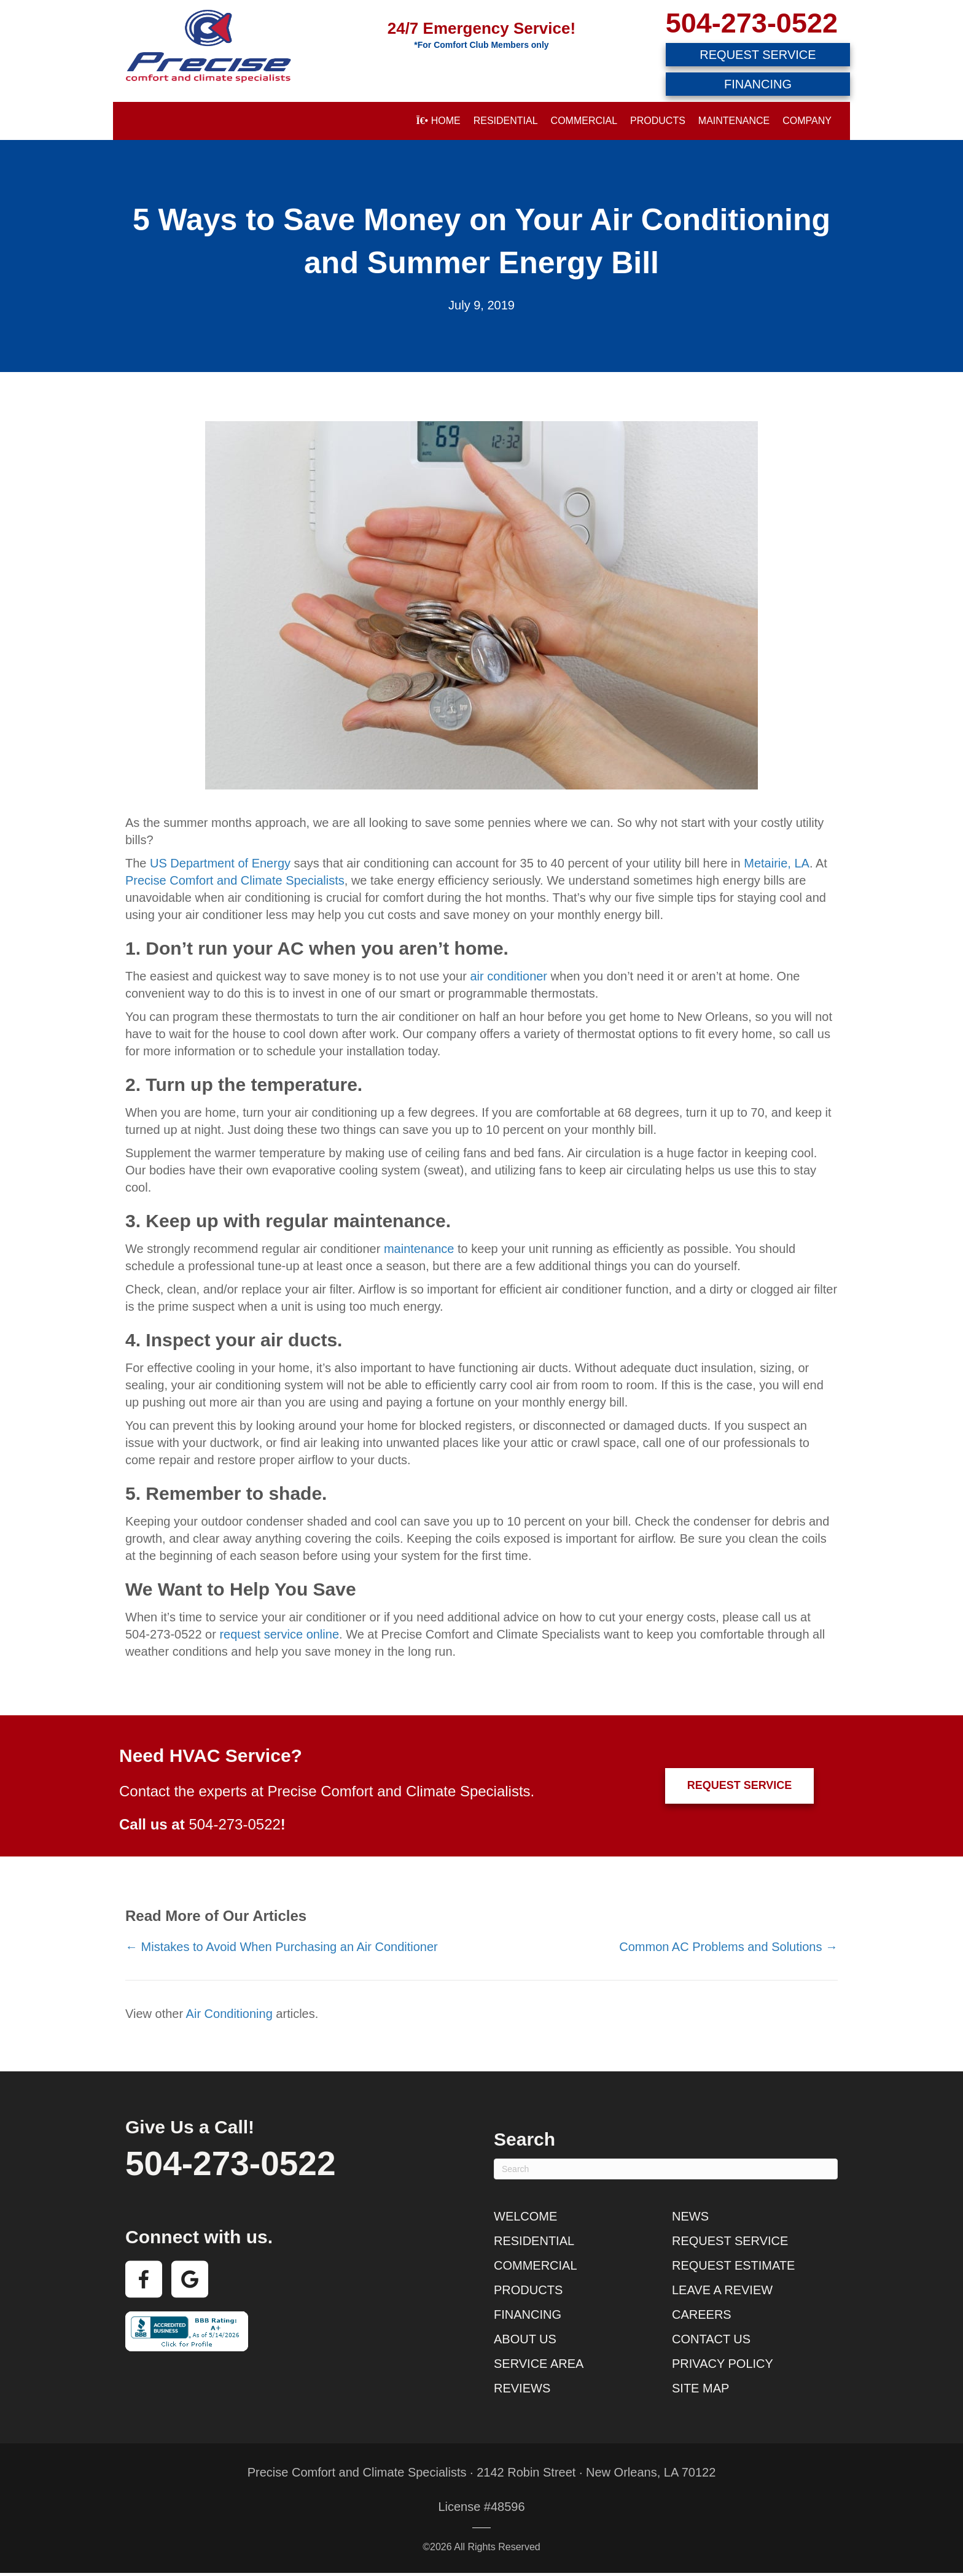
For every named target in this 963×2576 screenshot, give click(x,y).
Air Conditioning (229, 2013)
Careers (701, 2314)
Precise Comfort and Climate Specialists (235, 880)
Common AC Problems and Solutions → (728, 1946)
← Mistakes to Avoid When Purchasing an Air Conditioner (281, 1946)
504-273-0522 (752, 23)
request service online (279, 1634)
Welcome (525, 2216)
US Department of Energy (220, 863)
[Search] (666, 2169)
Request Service (730, 2241)
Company (807, 120)
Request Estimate (733, 2265)
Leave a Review (722, 2290)
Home (438, 120)
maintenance (419, 1248)
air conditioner (508, 976)
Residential (506, 120)
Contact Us (711, 2339)
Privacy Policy (722, 2363)
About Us (525, 2339)
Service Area (538, 2363)
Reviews (522, 2388)
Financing (527, 2314)
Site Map (700, 2388)
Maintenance (734, 120)
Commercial (584, 120)
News (690, 2216)
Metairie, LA (776, 863)
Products (657, 120)
